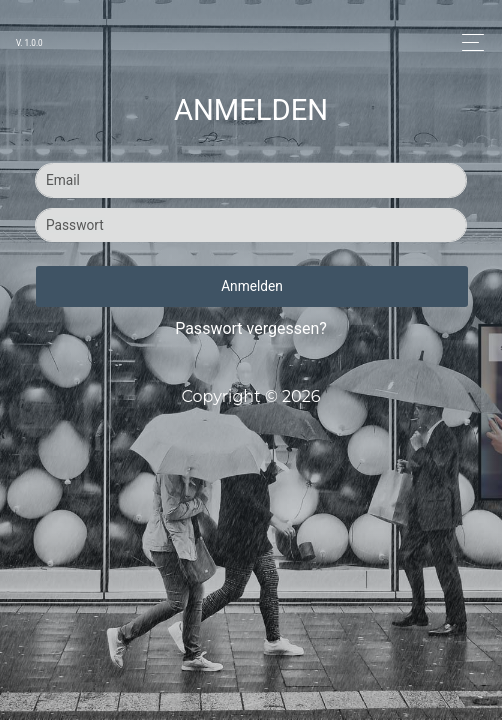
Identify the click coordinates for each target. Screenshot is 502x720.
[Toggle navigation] (467, 42)
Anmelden (252, 286)
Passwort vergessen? (251, 328)
